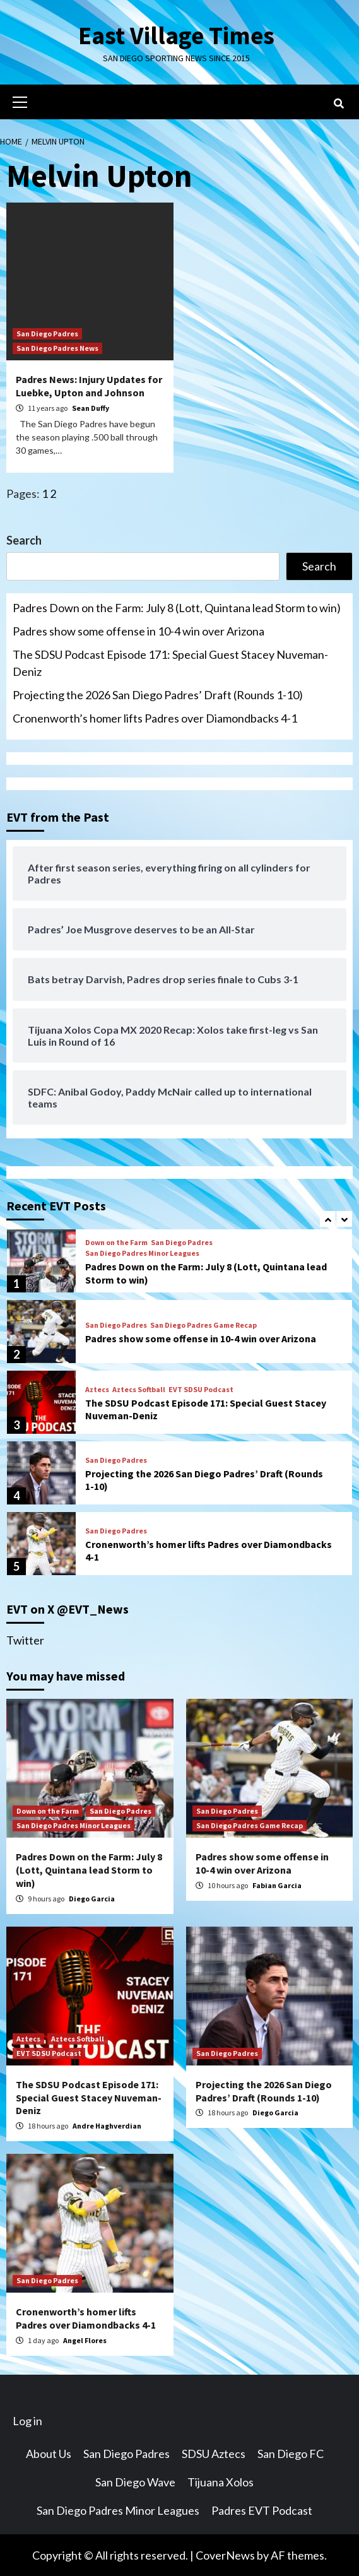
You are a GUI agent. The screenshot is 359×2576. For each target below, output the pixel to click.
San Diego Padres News (57, 348)
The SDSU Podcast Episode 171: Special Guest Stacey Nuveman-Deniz (170, 662)
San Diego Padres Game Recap (203, 1325)
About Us (48, 2453)
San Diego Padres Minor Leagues (142, 1253)
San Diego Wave (135, 2481)
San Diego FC (290, 2453)
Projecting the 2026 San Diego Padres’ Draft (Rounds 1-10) (158, 695)
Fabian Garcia (277, 1885)
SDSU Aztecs (213, 2453)
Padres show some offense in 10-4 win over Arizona (138, 631)
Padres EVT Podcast (261, 2510)
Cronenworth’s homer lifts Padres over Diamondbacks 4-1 (155, 718)
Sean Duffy (90, 408)
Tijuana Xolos (220, 2481)
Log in (27, 2420)
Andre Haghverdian (107, 2125)
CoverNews (225, 2554)
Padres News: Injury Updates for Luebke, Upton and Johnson (89, 386)
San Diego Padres (47, 333)
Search (24, 540)
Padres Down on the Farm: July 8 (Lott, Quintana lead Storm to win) (177, 608)
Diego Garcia (92, 1898)
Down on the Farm (116, 1242)
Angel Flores (85, 2339)
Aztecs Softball (138, 1389)
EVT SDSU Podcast (200, 1389)
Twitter (25, 1640)
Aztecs (97, 1389)
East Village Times (176, 35)
